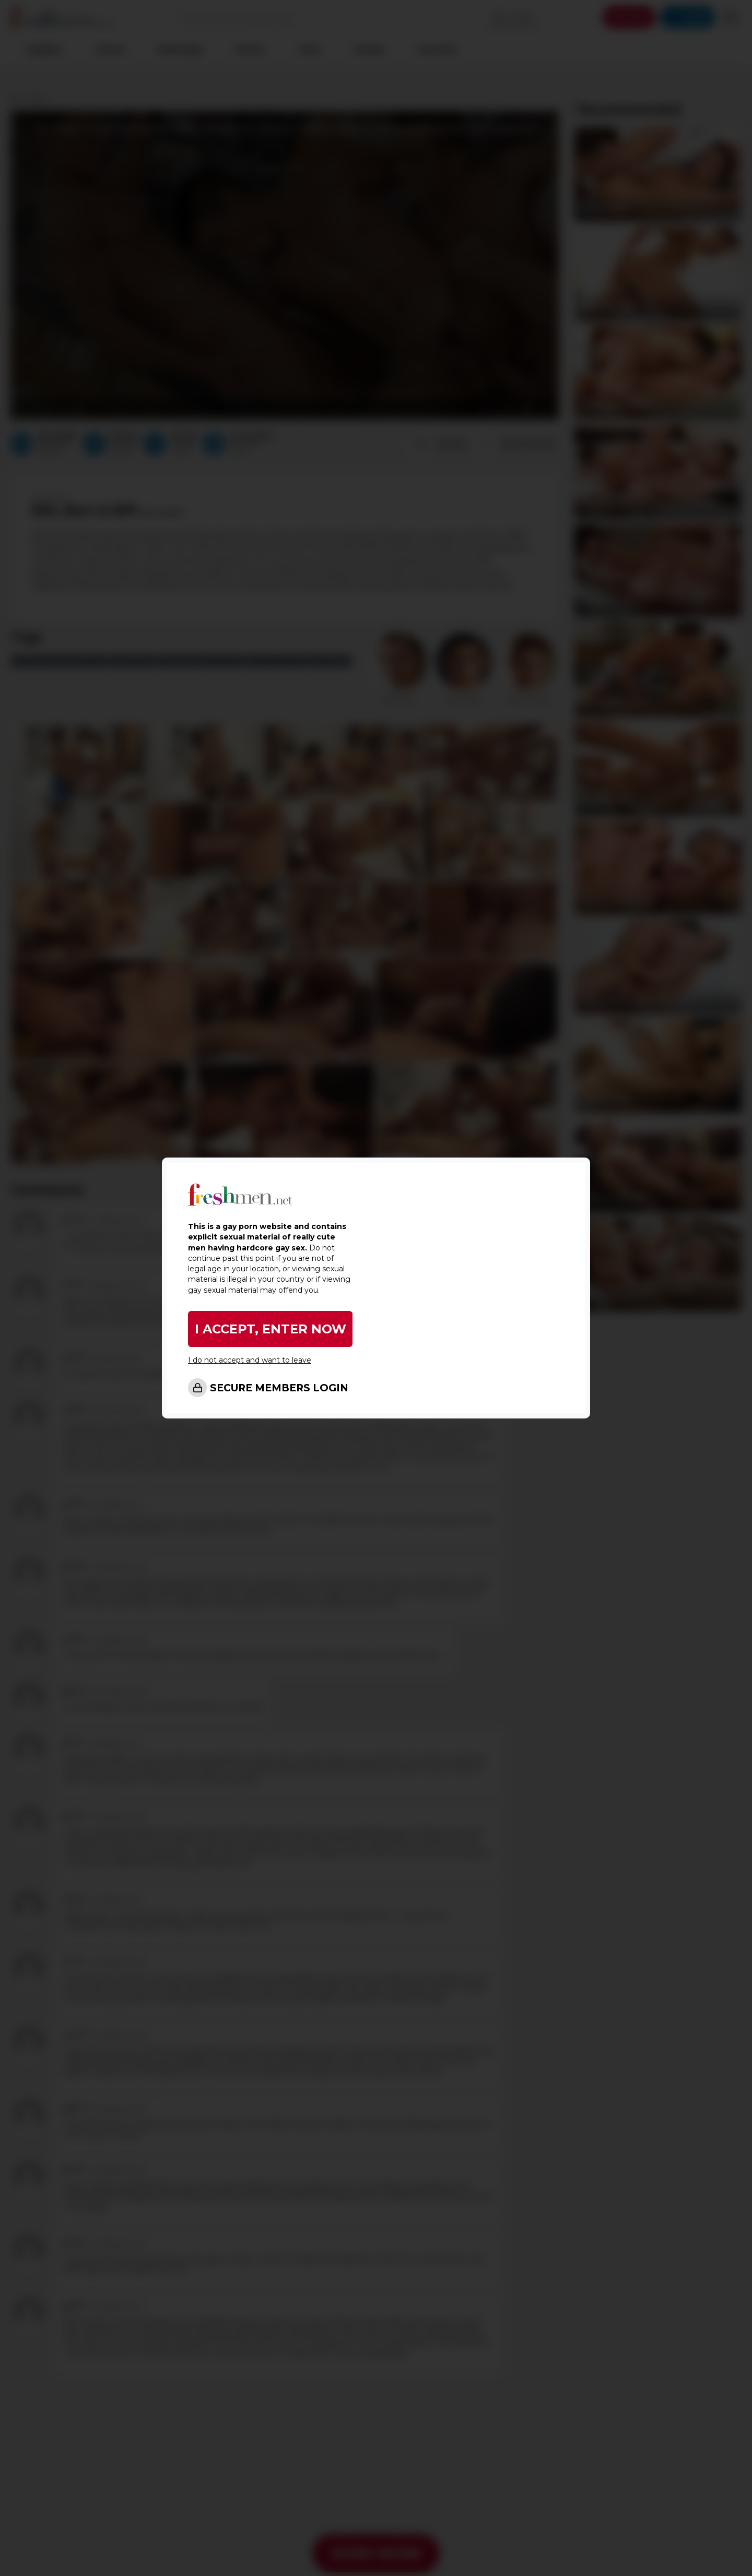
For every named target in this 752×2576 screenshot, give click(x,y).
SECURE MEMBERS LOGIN (279, 1388)
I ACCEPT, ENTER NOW (270, 1329)
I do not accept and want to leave (249, 1360)
